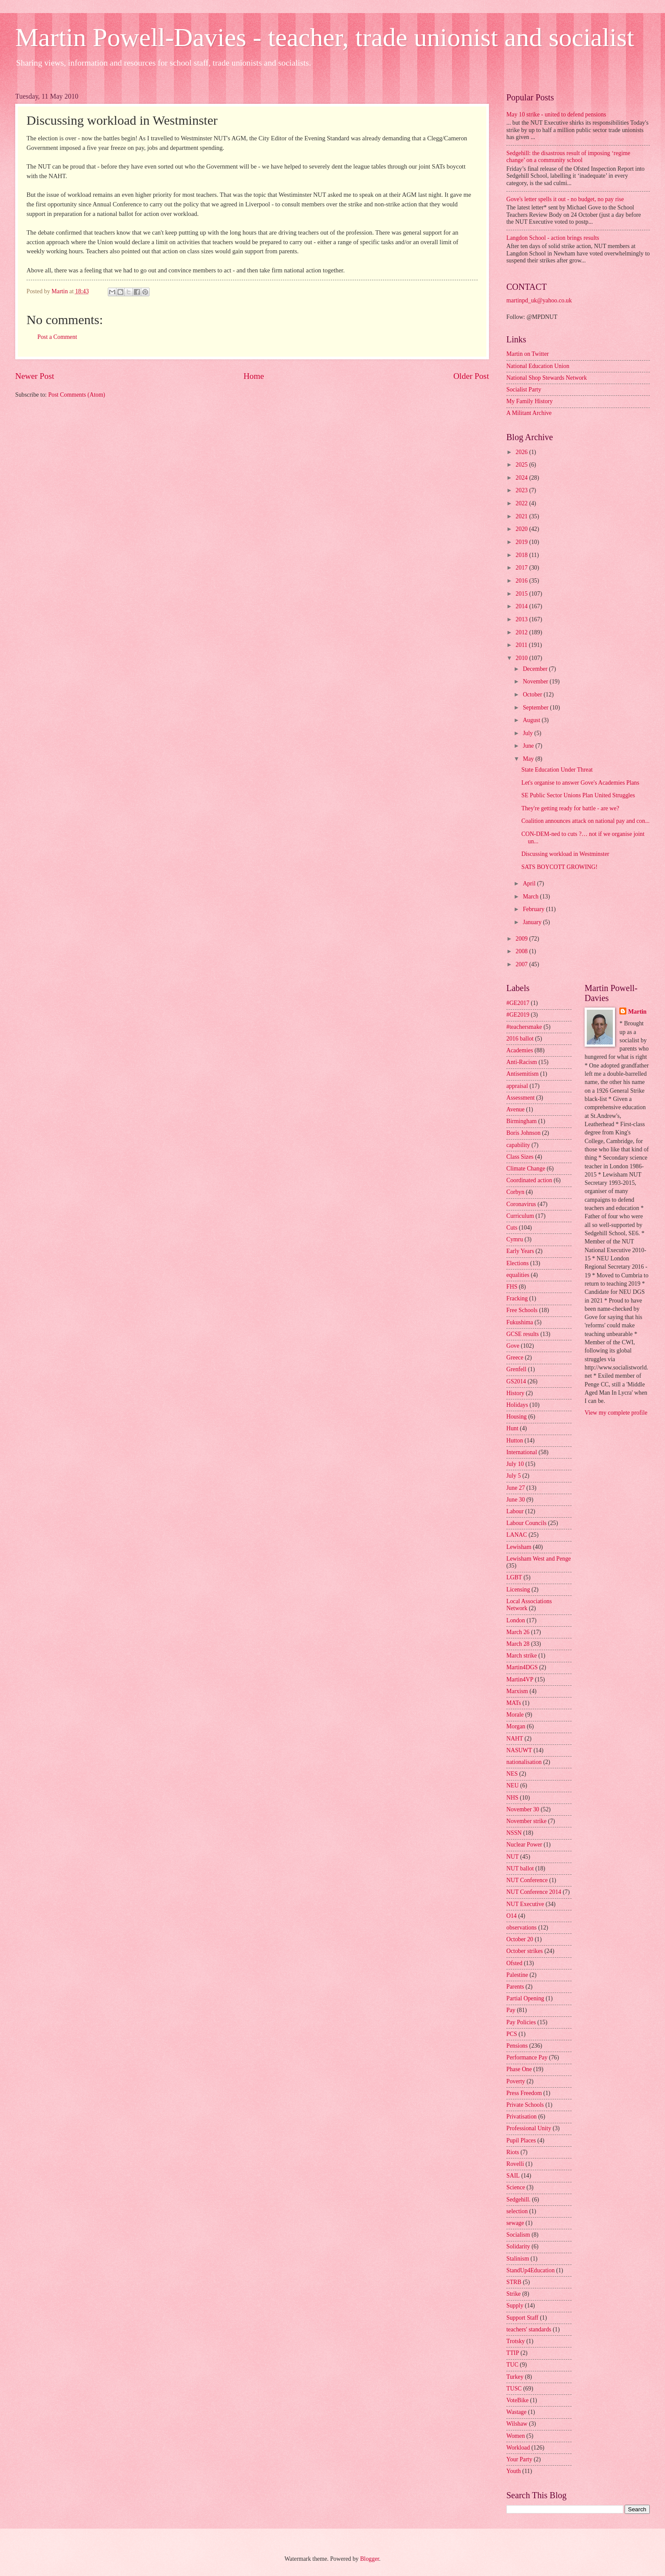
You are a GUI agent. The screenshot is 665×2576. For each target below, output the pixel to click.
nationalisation (524, 1762)
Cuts (511, 1227)
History (515, 1393)
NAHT (514, 1738)
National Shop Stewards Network (546, 378)
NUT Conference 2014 (533, 1892)
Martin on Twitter (527, 354)
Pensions (517, 2045)
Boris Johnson (523, 1133)
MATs (513, 1703)
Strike (513, 2294)
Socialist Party (523, 389)
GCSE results (522, 1334)
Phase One (519, 2069)
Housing (516, 1416)
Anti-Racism (521, 1062)
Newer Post (34, 376)
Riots (512, 2152)
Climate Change (525, 1168)
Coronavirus (521, 1204)
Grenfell (516, 1369)
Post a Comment (57, 337)
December (536, 669)
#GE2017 (517, 1003)
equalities (517, 1275)
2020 (522, 529)
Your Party (519, 2459)
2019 (522, 542)
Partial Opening (525, 1998)
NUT (512, 1856)
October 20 (519, 1939)
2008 (522, 951)
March (531, 896)
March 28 (517, 1644)
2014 (522, 606)
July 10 (515, 1464)
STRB (514, 2282)
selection (517, 2211)
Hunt (512, 1428)
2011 (522, 645)
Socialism (518, 2234)
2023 (522, 490)
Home (253, 376)
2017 (522, 567)
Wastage (516, 2412)
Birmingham (521, 1121)
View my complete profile (616, 1412)
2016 (522, 580)
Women (515, 2436)
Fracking (517, 1298)
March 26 (517, 1632)
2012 (522, 632)
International (521, 1452)
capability (518, 1145)
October (533, 694)
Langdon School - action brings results (552, 238)
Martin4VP (519, 1679)
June (529, 746)
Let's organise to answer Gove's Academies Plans (580, 782)
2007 (522, 964)
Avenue (515, 1109)
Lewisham (518, 1547)
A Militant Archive (529, 413)
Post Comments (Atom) (76, 394)
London (515, 1620)
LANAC (516, 1535)
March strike (521, 1655)
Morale (515, 1714)
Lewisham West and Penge (538, 1558)
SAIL (513, 2175)
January (533, 922)
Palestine (517, 1975)
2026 (522, 452)
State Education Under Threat (556, 769)
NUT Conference (527, 1880)
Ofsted (514, 1963)
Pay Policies (521, 2022)
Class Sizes (519, 1157)
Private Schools (525, 2105)
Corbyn (515, 1192)
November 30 (522, 1809)
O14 (511, 1916)
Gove (512, 1346)
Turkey (514, 2377)
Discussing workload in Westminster (565, 854)
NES (512, 1773)
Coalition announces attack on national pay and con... (585, 821)
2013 (522, 619)
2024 (522, 477)
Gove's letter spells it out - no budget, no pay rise (565, 199)
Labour (515, 1511)
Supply (514, 2305)
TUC (512, 2364)
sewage (515, 2223)
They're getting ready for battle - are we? (570, 808)
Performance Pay (527, 2057)
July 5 (513, 1475)
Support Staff (522, 2317)
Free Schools (522, 1310)
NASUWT (519, 1750)
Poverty (515, 2081)
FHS (511, 1286)
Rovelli (515, 2164)
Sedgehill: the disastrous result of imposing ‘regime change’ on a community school (568, 157)
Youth (513, 2471)
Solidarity (518, 2246)
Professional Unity (528, 2128)
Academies (519, 1050)
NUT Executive (525, 1904)
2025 (522, 464)
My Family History (529, 401)
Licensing (518, 1589)
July (528, 733)
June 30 (515, 1499)
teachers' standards (528, 2329)
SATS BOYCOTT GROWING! (559, 867)
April (530, 883)
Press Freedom (524, 2093)
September (536, 707)
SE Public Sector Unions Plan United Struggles (578, 795)
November (536, 681)
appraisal (517, 1086)
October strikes (524, 1951)
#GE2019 (517, 1014)
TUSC (514, 2388)
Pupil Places (521, 2140)
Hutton (514, 1440)
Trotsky (515, 2341)
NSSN (514, 1833)
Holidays (517, 1405)
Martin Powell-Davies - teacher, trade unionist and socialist (324, 37)
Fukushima (519, 1322)
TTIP (512, 2353)
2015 (522, 593)
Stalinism (517, 2258)
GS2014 (516, 1381)
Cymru (514, 1239)
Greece (514, 1357)
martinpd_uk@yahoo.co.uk (539, 300)
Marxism (517, 1691)
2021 (522, 516)
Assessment (520, 1097)
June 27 (515, 1488)
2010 (522, 658)
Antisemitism (522, 1074)
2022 (522, 503)
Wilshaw (517, 2423)
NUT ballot (520, 1868)
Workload (518, 2447)
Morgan (515, 1726)
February (534, 909)
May (529, 759)
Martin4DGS (522, 1667)
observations (521, 1927)
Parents (515, 1986)
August (532, 720)
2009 (522, 938)
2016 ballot (519, 1038)
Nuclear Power (524, 1844)
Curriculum (520, 1216)
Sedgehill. (518, 2199)
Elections (517, 1263)
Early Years (520, 1251)
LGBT (514, 1577)
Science (515, 2187)
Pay (510, 2010)
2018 (522, 555)
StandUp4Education (530, 2270)
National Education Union (537, 366)
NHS (512, 1797)
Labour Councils (526, 1523)
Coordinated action (529, 1180)
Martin (637, 1011)
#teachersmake (524, 1027)
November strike (526, 1821)
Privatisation (521, 2116)
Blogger (369, 2559)
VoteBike (517, 2400)
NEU (512, 1785)
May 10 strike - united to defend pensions (556, 114)
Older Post (471, 376)
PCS (511, 2034)
